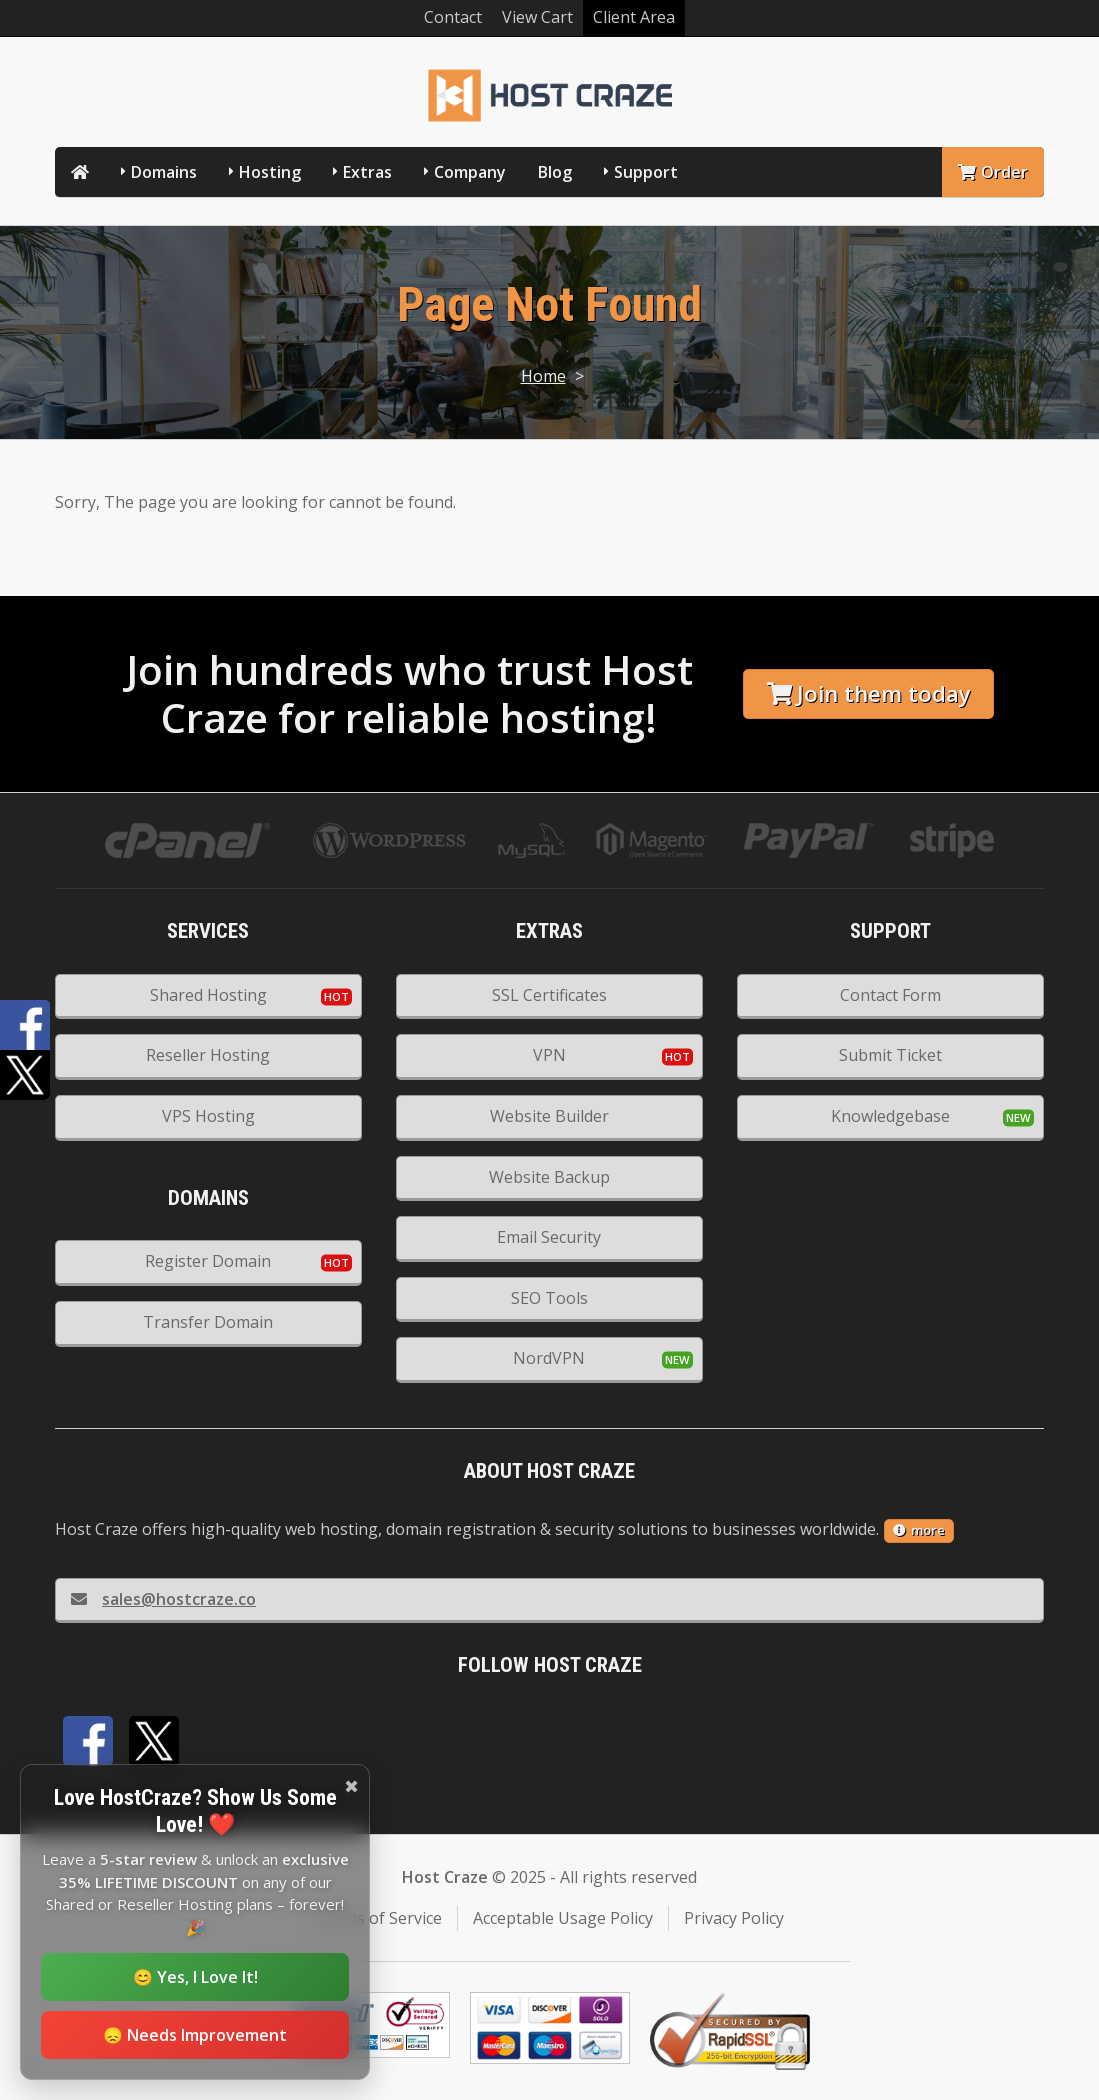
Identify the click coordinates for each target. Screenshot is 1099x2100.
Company (470, 172)
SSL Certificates (549, 995)
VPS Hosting (208, 1116)
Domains (164, 172)
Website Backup (549, 1177)
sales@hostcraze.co (163, 1599)
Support (646, 172)
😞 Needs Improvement (195, 2035)
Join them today (869, 693)
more (919, 1530)
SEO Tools (549, 1298)
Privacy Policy (734, 1918)
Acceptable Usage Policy (563, 1918)
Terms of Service (379, 1918)
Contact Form (890, 995)
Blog (555, 172)
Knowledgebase (890, 1116)
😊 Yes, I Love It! (195, 1977)
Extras (367, 172)
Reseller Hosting (208, 1055)
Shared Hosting (208, 995)
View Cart (537, 17)
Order (993, 172)
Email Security (549, 1237)
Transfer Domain (208, 1322)
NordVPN (549, 1358)
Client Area (634, 17)
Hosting (270, 172)
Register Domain (208, 1261)
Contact (453, 17)
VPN (549, 1055)
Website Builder (549, 1116)
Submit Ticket (890, 1055)
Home (543, 376)
